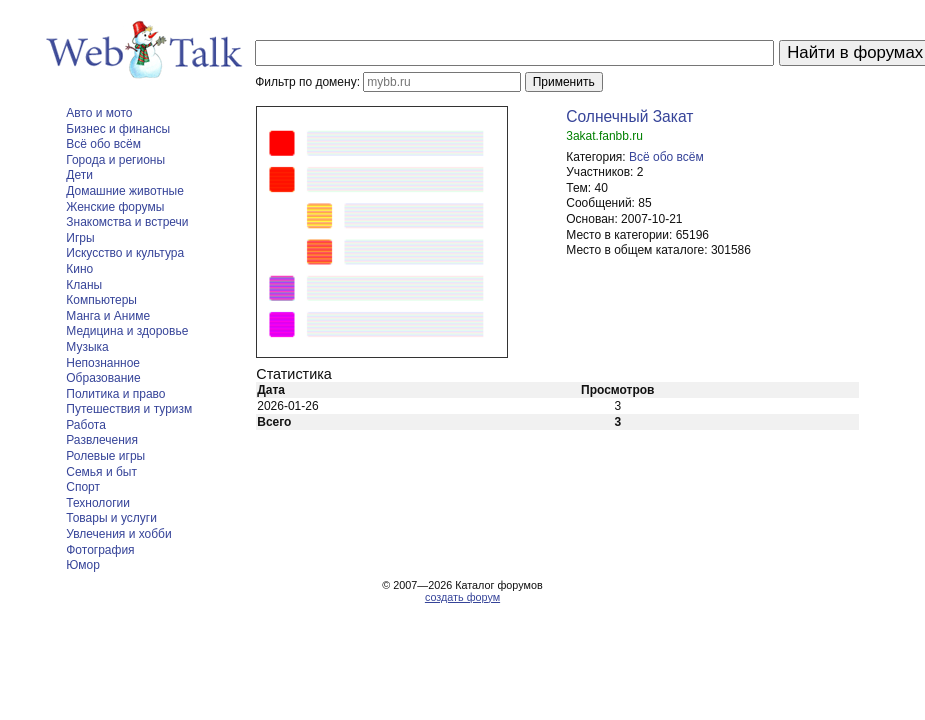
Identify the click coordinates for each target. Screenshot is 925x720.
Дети (79, 175)
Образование (103, 378)
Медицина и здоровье (127, 331)
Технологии (98, 503)
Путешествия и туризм (129, 409)
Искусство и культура (125, 253)
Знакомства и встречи (127, 222)
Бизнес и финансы (118, 129)
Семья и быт (101, 472)
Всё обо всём (103, 144)
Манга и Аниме (108, 316)
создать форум (462, 597)
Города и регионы (115, 160)
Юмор (83, 565)
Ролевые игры (105, 456)
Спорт (83, 487)
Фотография (100, 550)
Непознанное (103, 363)
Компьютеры (101, 300)
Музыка (87, 347)
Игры (80, 238)
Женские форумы (115, 207)
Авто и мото (99, 113)
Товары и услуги (111, 518)
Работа (86, 425)
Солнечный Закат (629, 116)
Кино (79, 269)
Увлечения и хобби (118, 534)
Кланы (84, 285)
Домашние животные (125, 191)
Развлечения (102, 440)
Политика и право (115, 394)
